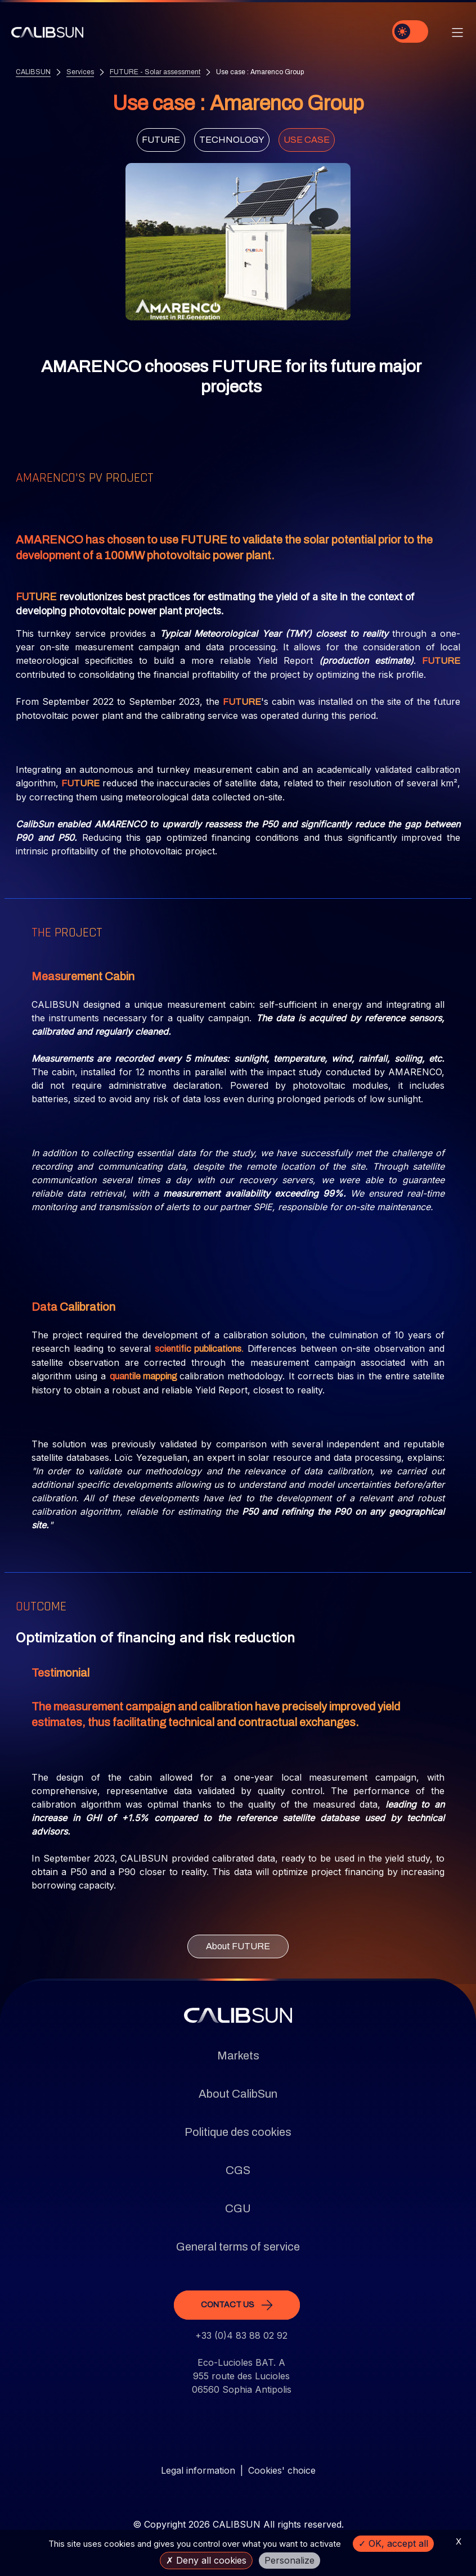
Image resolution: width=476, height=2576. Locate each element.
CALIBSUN (33, 72)
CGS (238, 2170)
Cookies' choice (282, 2470)
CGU (238, 2208)
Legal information (198, 2470)
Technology (231, 139)
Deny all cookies (206, 2560)
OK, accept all (393, 2543)
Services (80, 72)
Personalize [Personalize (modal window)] (289, 2560)
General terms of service (238, 2246)
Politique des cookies (238, 2132)
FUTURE (161, 139)
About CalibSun (238, 2094)
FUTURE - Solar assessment (155, 72)
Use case (307, 139)
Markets (238, 2055)
